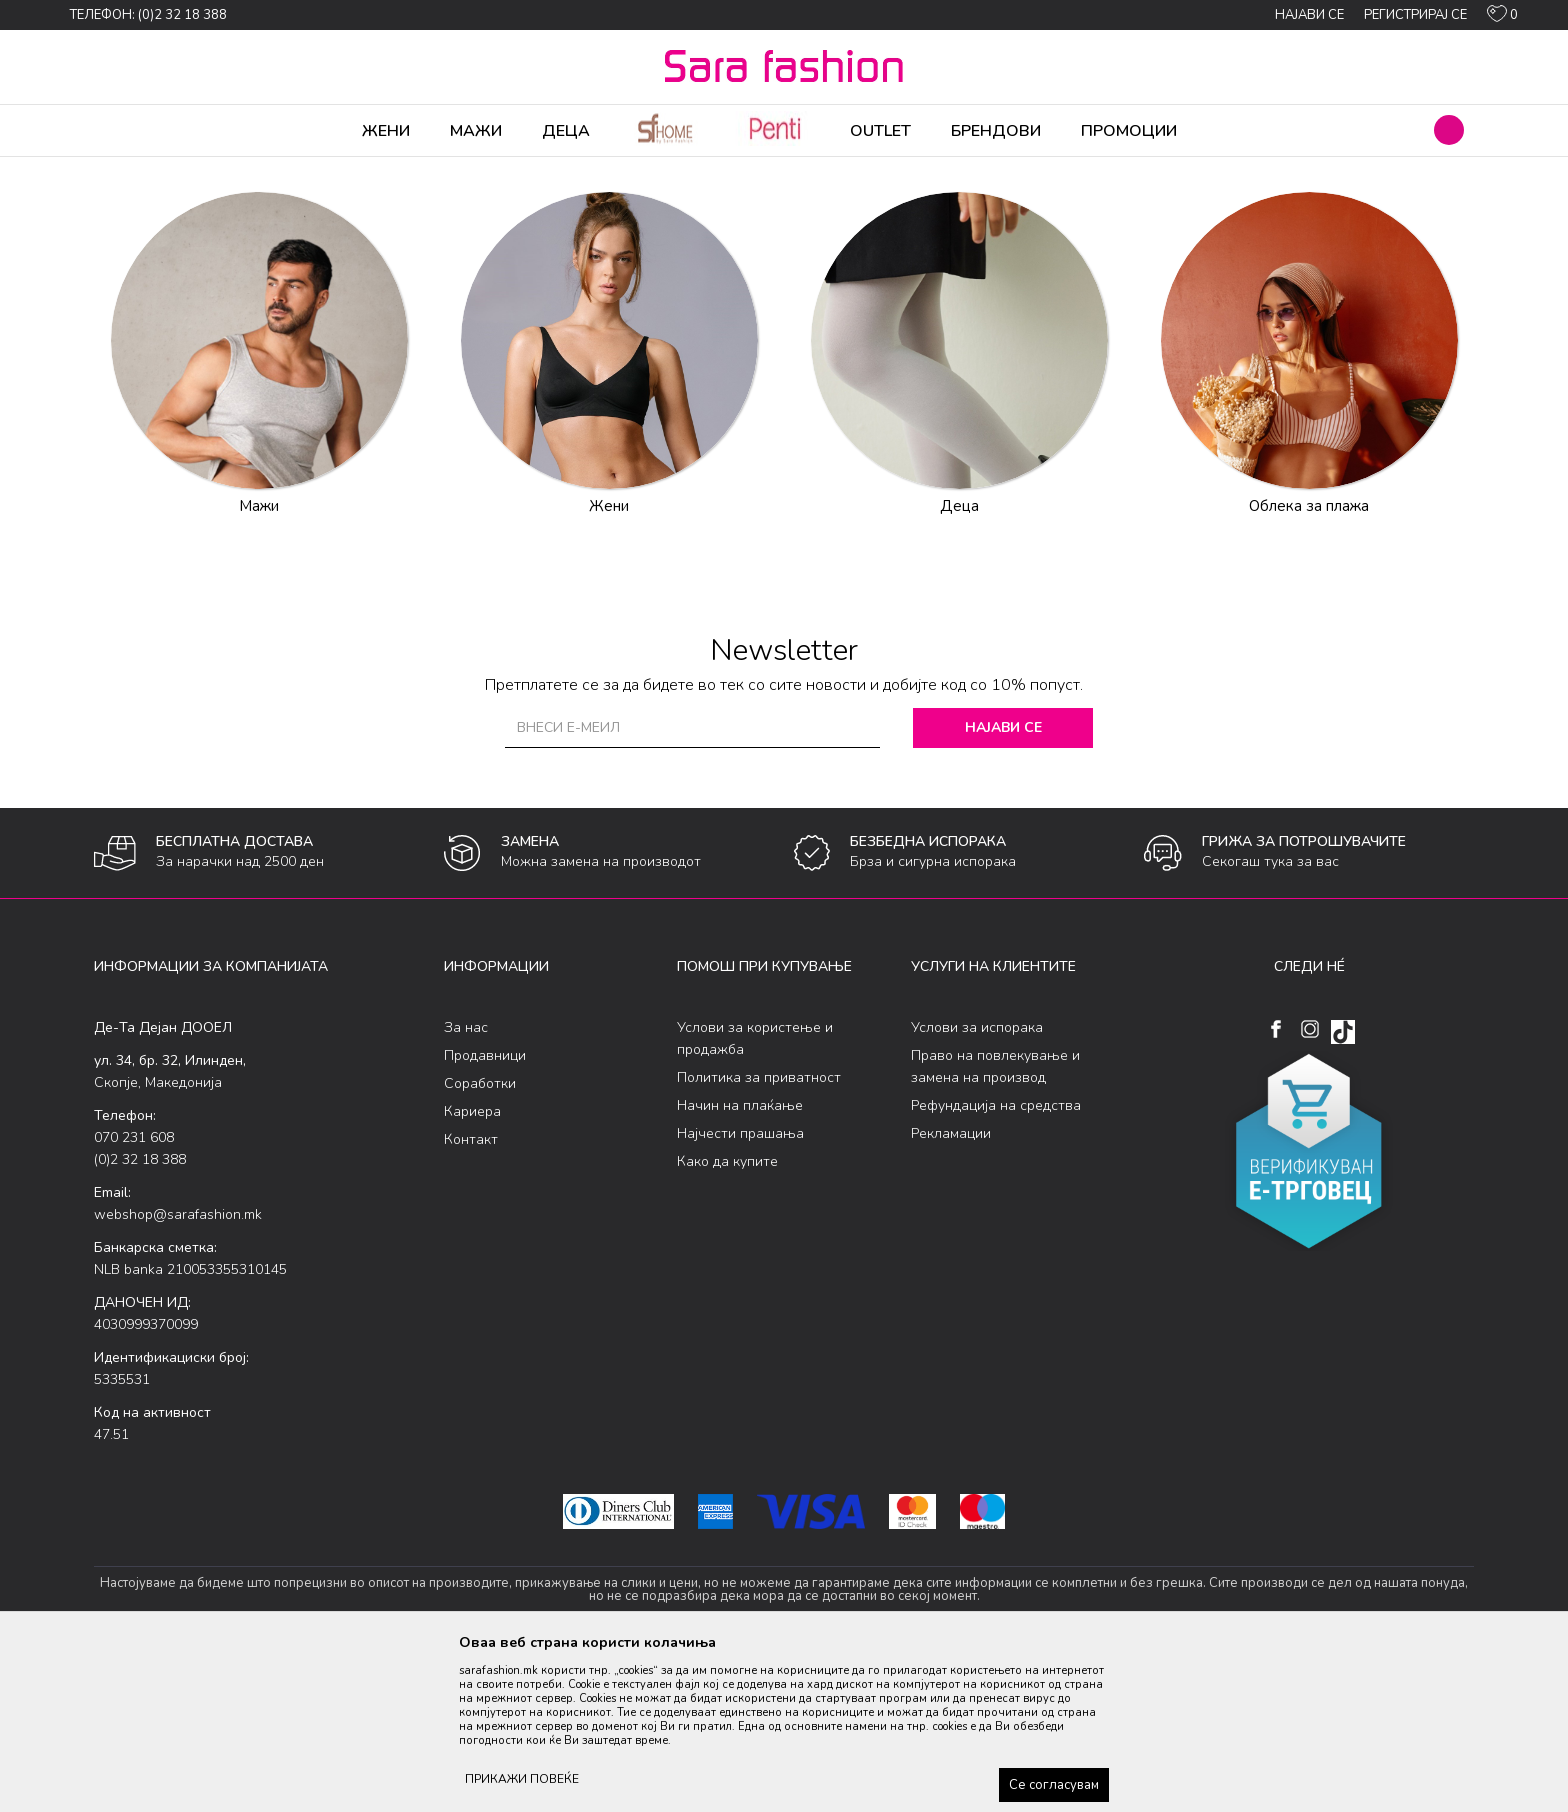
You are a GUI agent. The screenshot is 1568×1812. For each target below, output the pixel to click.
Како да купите (727, 1318)
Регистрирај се (1415, 15)
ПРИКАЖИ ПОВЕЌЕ (522, 1779)
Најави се (1003, 884)
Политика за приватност (759, 1234)
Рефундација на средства (996, 1262)
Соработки (480, 1240)
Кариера (472, 1268)
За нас (466, 1184)
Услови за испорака (977, 1184)
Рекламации (951, 1290)
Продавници (485, 1212)
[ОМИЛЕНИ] (1502, 18)
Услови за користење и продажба (755, 1195)
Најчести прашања (740, 1290)
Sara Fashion (131, 170)
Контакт (471, 1296)
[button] (1449, 130)
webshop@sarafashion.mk (178, 1371)
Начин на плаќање (740, 1262)
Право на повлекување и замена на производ (995, 1223)
